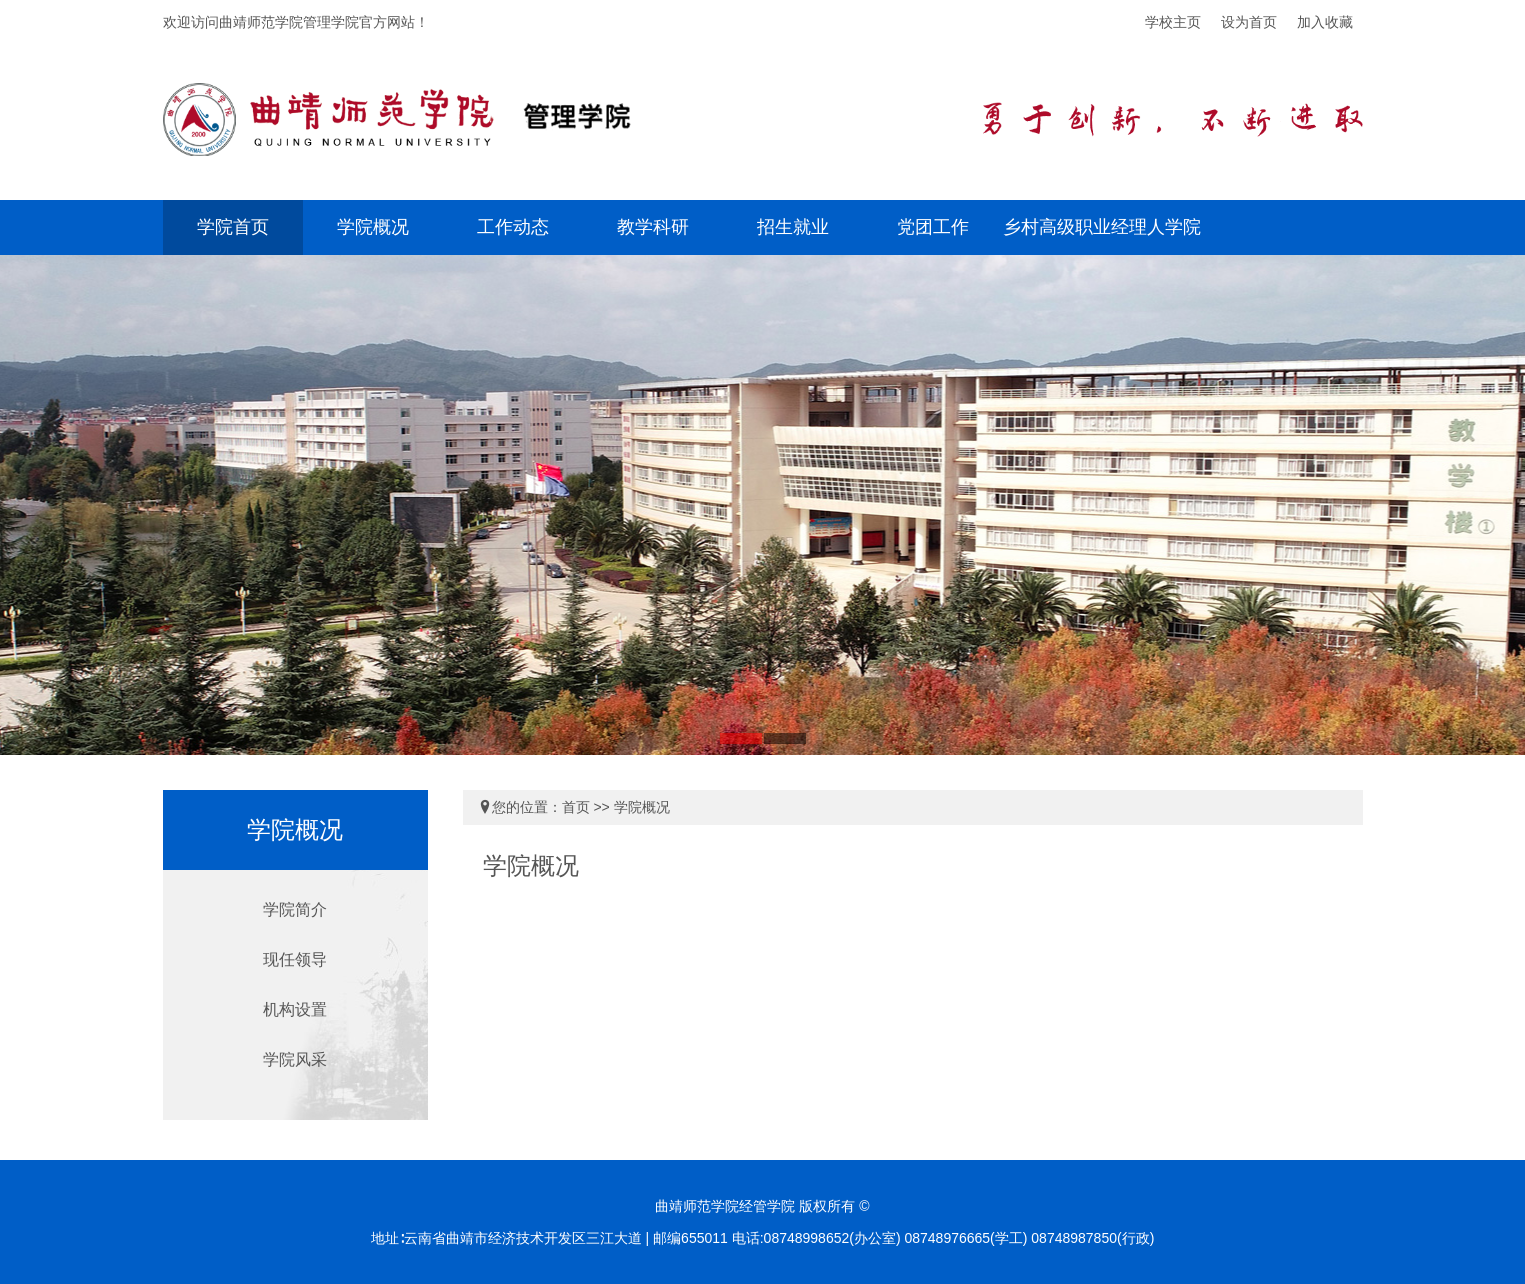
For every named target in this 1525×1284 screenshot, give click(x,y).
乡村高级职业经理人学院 (1102, 227)
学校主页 (1173, 22)
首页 (576, 807)
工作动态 (513, 227)
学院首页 (233, 227)
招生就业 (793, 227)
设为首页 (1249, 22)
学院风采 (295, 1059)
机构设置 (295, 1009)
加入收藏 (1325, 22)
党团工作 (933, 227)
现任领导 (295, 959)
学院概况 (373, 227)
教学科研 (653, 227)
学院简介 (295, 909)
